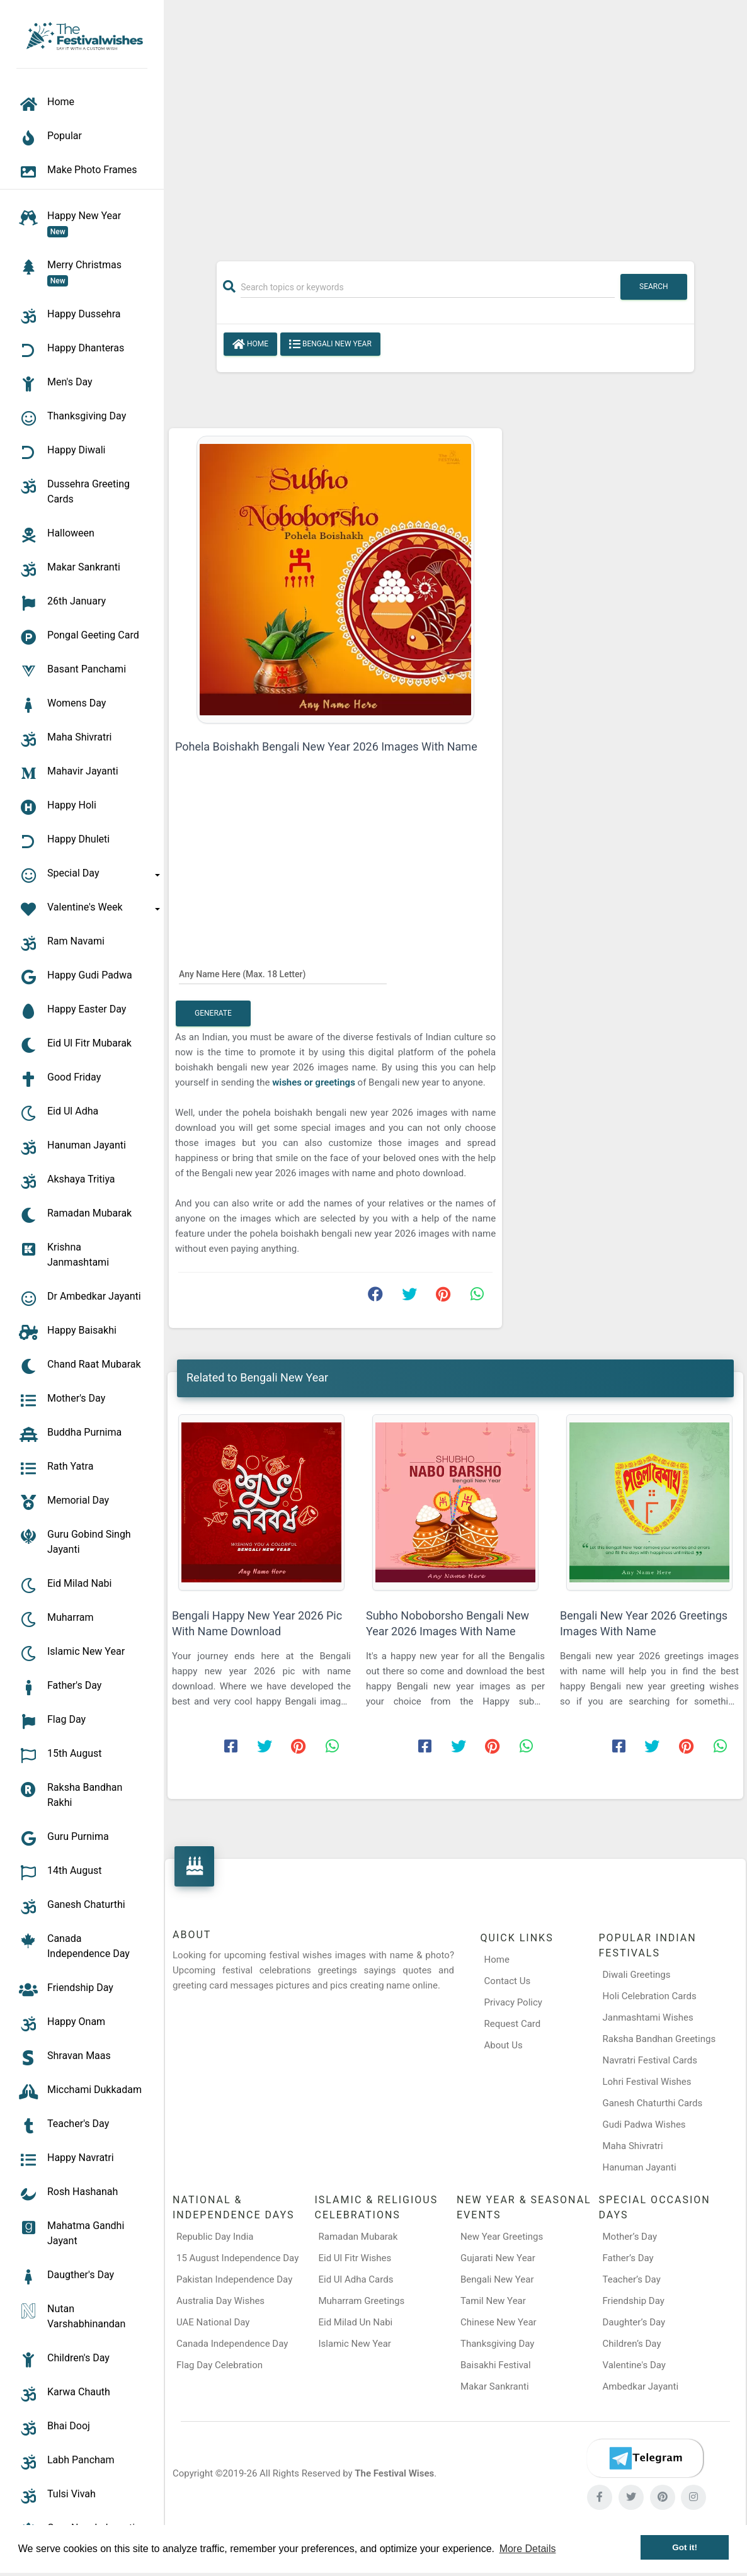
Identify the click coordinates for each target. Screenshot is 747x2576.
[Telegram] (645, 2458)
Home (250, 344)
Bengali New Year (330, 344)
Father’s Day (628, 2258)
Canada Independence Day (232, 2343)
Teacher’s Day (632, 2279)
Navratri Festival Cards (649, 2060)
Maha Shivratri (632, 2146)
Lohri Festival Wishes (646, 2081)
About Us (503, 2045)
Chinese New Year (498, 2322)
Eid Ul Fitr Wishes (355, 2258)
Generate (213, 1013)
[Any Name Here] (283, 973)
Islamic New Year (355, 2343)
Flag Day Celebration (219, 2365)
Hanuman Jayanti (639, 2167)
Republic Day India (215, 2236)
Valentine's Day (634, 2365)
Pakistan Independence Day (234, 2279)
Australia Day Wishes (220, 2300)
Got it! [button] (684, 2547)
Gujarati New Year (497, 2258)
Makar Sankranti (494, 2386)
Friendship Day (633, 2300)
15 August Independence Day (237, 2258)
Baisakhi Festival (495, 2365)
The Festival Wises (394, 2473)
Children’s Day (632, 2343)
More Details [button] (527, 2548)
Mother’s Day (630, 2236)
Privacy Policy (513, 2002)
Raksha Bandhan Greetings (659, 2039)
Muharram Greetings (362, 2300)
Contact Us (507, 1981)
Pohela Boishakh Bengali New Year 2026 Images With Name (326, 746)
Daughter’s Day (634, 2322)
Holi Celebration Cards (649, 1996)
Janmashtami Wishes (647, 2017)
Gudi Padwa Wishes (643, 2124)
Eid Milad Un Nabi (356, 2322)
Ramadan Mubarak (358, 2236)
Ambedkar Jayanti (641, 2386)
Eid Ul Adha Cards (356, 2279)
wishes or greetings (314, 1082)
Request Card (512, 2023)
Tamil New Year (493, 2300)
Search (653, 286)
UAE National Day (212, 2322)
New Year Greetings (501, 2236)
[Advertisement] (455, 124)
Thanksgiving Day (497, 2343)
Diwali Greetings (636, 1974)
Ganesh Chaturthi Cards (652, 2103)
